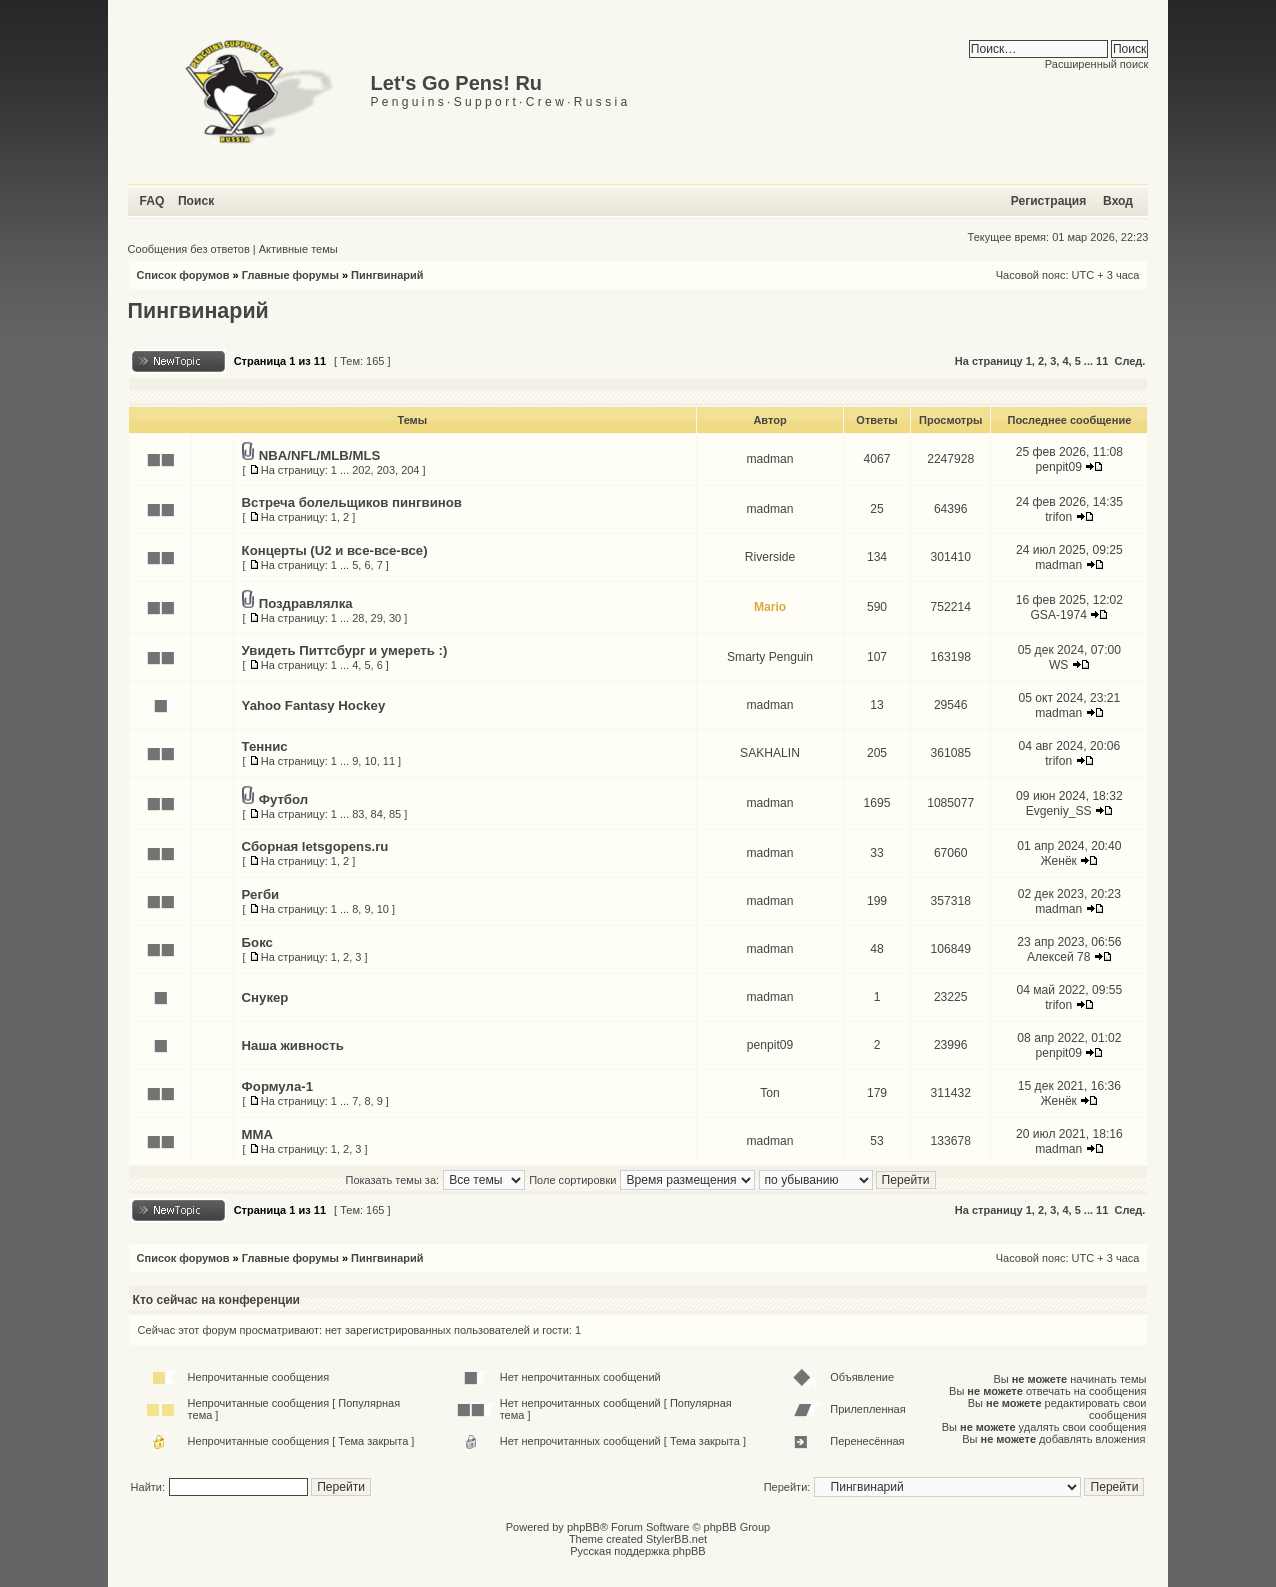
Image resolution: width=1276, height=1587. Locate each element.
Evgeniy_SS (1059, 811)
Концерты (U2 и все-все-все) (335, 550)
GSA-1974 (1058, 615)
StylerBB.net (676, 1539)
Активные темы (298, 249)
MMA (258, 1134)
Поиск (196, 201)
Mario (770, 607)
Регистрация (1049, 201)
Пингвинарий (387, 275)
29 (377, 618)
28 (358, 618)
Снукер (265, 997)
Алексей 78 (1059, 957)
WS (1058, 665)
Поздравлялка (306, 603)
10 (370, 761)
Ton (770, 1093)
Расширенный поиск (1097, 64)
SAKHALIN (770, 753)
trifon (1058, 517)
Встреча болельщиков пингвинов (352, 502)
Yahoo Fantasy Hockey (314, 705)
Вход (1118, 201)
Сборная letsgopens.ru (315, 846)
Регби (261, 894)
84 (377, 814)
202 (361, 470)
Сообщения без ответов (189, 249)
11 (1102, 361)
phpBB (583, 1527)
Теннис (265, 746)
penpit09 (1059, 467)
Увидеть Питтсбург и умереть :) (345, 650)
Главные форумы (290, 275)
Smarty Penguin (770, 657)
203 (386, 470)
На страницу (989, 361)
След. (1129, 361)
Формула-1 (277, 1086)
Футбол (283, 799)
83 (358, 814)
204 (410, 470)
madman (769, 459)
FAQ (152, 201)
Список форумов (183, 275)
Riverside (770, 557)
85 (395, 814)
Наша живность (293, 1045)
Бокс (257, 942)
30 (395, 618)
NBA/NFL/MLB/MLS (320, 455)
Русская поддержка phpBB (637, 1551)
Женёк (1058, 861)
